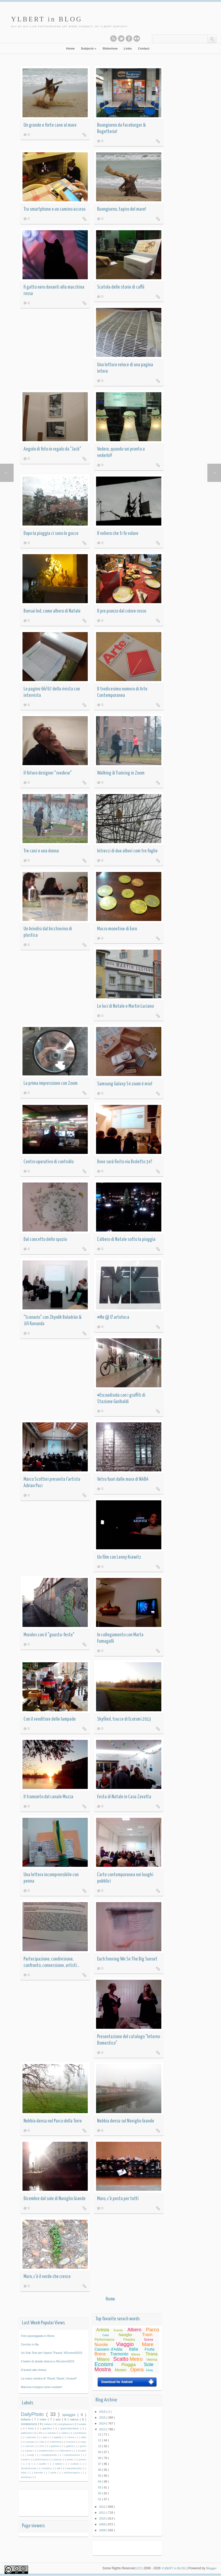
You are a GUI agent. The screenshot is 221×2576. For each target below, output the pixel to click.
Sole (149, 2364)
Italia (133, 2349)
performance (42, 2459)
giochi (83, 2446)
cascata (30, 2442)
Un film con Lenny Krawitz (119, 1557)
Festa (149, 2370)
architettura (80, 2433)
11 (100, 2440)
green (30, 2451)
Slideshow (110, 49)
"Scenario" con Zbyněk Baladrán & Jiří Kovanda (52, 1321)
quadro (43, 2464)
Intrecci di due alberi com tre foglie (127, 851)
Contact (144, 49)
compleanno (66, 2424)
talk (59, 2468)
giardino (48, 2428)
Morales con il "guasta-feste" (49, 1635)
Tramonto (119, 2354)
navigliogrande (50, 2455)
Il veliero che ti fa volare (117, 534)
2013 (103, 2429)
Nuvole (101, 2345)
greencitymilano (71, 2428)
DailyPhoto (34, 2415)
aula (45, 2438)
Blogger (210, 2569)
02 (100, 2493)
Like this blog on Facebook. (125, 38)
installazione (29, 2424)
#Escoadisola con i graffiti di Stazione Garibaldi (121, 1399)
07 (100, 2464)
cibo (42, 2442)
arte (59, 2420)
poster (70, 2459)
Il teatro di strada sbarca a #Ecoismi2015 (47, 2361)
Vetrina (152, 2360)
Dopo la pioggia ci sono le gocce (51, 534)
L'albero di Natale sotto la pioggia (126, 1239)
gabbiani (56, 2446)
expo (83, 2442)
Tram (147, 2334)
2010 (103, 2518)
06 (100, 2470)
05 (100, 2476)
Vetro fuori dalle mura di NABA (122, 1479)
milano (48, 2424)
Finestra (129, 2340)
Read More (84, 135)
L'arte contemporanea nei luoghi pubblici (125, 1878)
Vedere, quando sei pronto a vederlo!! (121, 453)
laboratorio (66, 2451)
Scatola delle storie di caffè (120, 287)
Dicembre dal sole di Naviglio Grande (55, 2199)
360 (41, 2433)
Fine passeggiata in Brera (38, 2336)
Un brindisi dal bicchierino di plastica (48, 932)
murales (82, 2451)
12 (100, 2435)
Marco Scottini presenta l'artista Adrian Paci (52, 1483)
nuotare (25, 2459)
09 (100, 2452)
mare (44, 2420)
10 (100, 2446)
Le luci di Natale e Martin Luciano (125, 1006)
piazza (58, 2459)
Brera (100, 2354)
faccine (31, 2446)
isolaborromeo (47, 2451)
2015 (103, 2417)
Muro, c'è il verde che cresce (47, 2277)
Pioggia (129, 2365)
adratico (52, 2433)
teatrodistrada (74, 2468)
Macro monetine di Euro (117, 929)
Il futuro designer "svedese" (48, 773)
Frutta (150, 2350)
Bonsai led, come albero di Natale (52, 611)
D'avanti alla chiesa (33, 2370)
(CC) (138, 2569)
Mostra (103, 2370)
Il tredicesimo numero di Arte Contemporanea (122, 692)
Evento (118, 2330)
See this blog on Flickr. (133, 38)
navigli (31, 2455)
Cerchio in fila (30, 2344)
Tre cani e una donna (41, 851)
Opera (137, 2370)
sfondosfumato (29, 2468)
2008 (103, 2530)
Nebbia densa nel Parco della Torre (53, 2121)
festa (31, 2428)
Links (128, 49)
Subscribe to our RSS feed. (109, 38)
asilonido (32, 2438)
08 (100, 2458)
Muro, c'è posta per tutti (118, 2199)
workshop (26, 2477)
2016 (103, 2411)
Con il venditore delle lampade (50, 1719)
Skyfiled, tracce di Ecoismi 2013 (124, 1719)
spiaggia (70, 2415)
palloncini (27, 2433)
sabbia (59, 2464)
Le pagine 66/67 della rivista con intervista (52, 692)
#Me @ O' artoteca (113, 1317)
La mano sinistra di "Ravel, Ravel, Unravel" (49, 2379)
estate (82, 2424)
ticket (24, 2473)
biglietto (58, 2438)
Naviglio (125, 2335)
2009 (103, 2524)
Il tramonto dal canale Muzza (48, 1797)
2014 (103, 2423)
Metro (136, 2359)
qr (30, 2464)
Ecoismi (104, 2364)
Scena (148, 2340)
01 (100, 2499)
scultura (76, 2464)
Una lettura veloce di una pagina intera (125, 368)
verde (54, 2473)
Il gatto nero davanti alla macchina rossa (54, 291)
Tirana (152, 2354)
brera (72, 2438)
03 (100, 2488)
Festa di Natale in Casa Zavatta (124, 1797)
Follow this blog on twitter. (117, 38)
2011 (103, 2512)
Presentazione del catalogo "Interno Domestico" (128, 2040)
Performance (105, 2340)
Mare (148, 2344)
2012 (103, 2507)
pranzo (82, 2459)
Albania (135, 2354)
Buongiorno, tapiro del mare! (121, 209)
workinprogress (72, 2473)
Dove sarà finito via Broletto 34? (124, 1162)
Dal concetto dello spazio (45, 1239)
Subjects (88, 49)
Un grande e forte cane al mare (50, 125)
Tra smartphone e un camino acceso (54, 209)
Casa (106, 2335)
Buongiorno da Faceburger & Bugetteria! (121, 129)
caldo (83, 2438)
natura (75, 2420)
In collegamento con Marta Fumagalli (120, 1638)
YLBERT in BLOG (48, 19)
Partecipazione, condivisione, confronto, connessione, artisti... (51, 1963)
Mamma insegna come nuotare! (42, 2387)
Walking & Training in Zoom (120, 773)
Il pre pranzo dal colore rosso (121, 611)
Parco (153, 2330)
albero (66, 2433)
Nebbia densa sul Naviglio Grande (125, 2121)
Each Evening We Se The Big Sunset (127, 1959)
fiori (43, 2446)
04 (100, 2482)
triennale (39, 2473)
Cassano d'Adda (109, 2350)
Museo (121, 2370)
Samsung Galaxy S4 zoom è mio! (124, 1084)
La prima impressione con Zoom (51, 1083)
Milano (103, 2360)
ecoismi (72, 2442)
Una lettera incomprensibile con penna (51, 1878)
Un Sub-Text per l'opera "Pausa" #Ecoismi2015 (51, 2353)
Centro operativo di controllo (49, 1162)
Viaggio (125, 2344)
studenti (47, 2468)
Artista (103, 2330)
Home (69, 49)
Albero (135, 2330)
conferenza (56, 2442)
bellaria (26, 2420)
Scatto (121, 2359)
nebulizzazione (72, 2455)
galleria (70, 2446)
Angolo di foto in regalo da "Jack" (52, 449)
